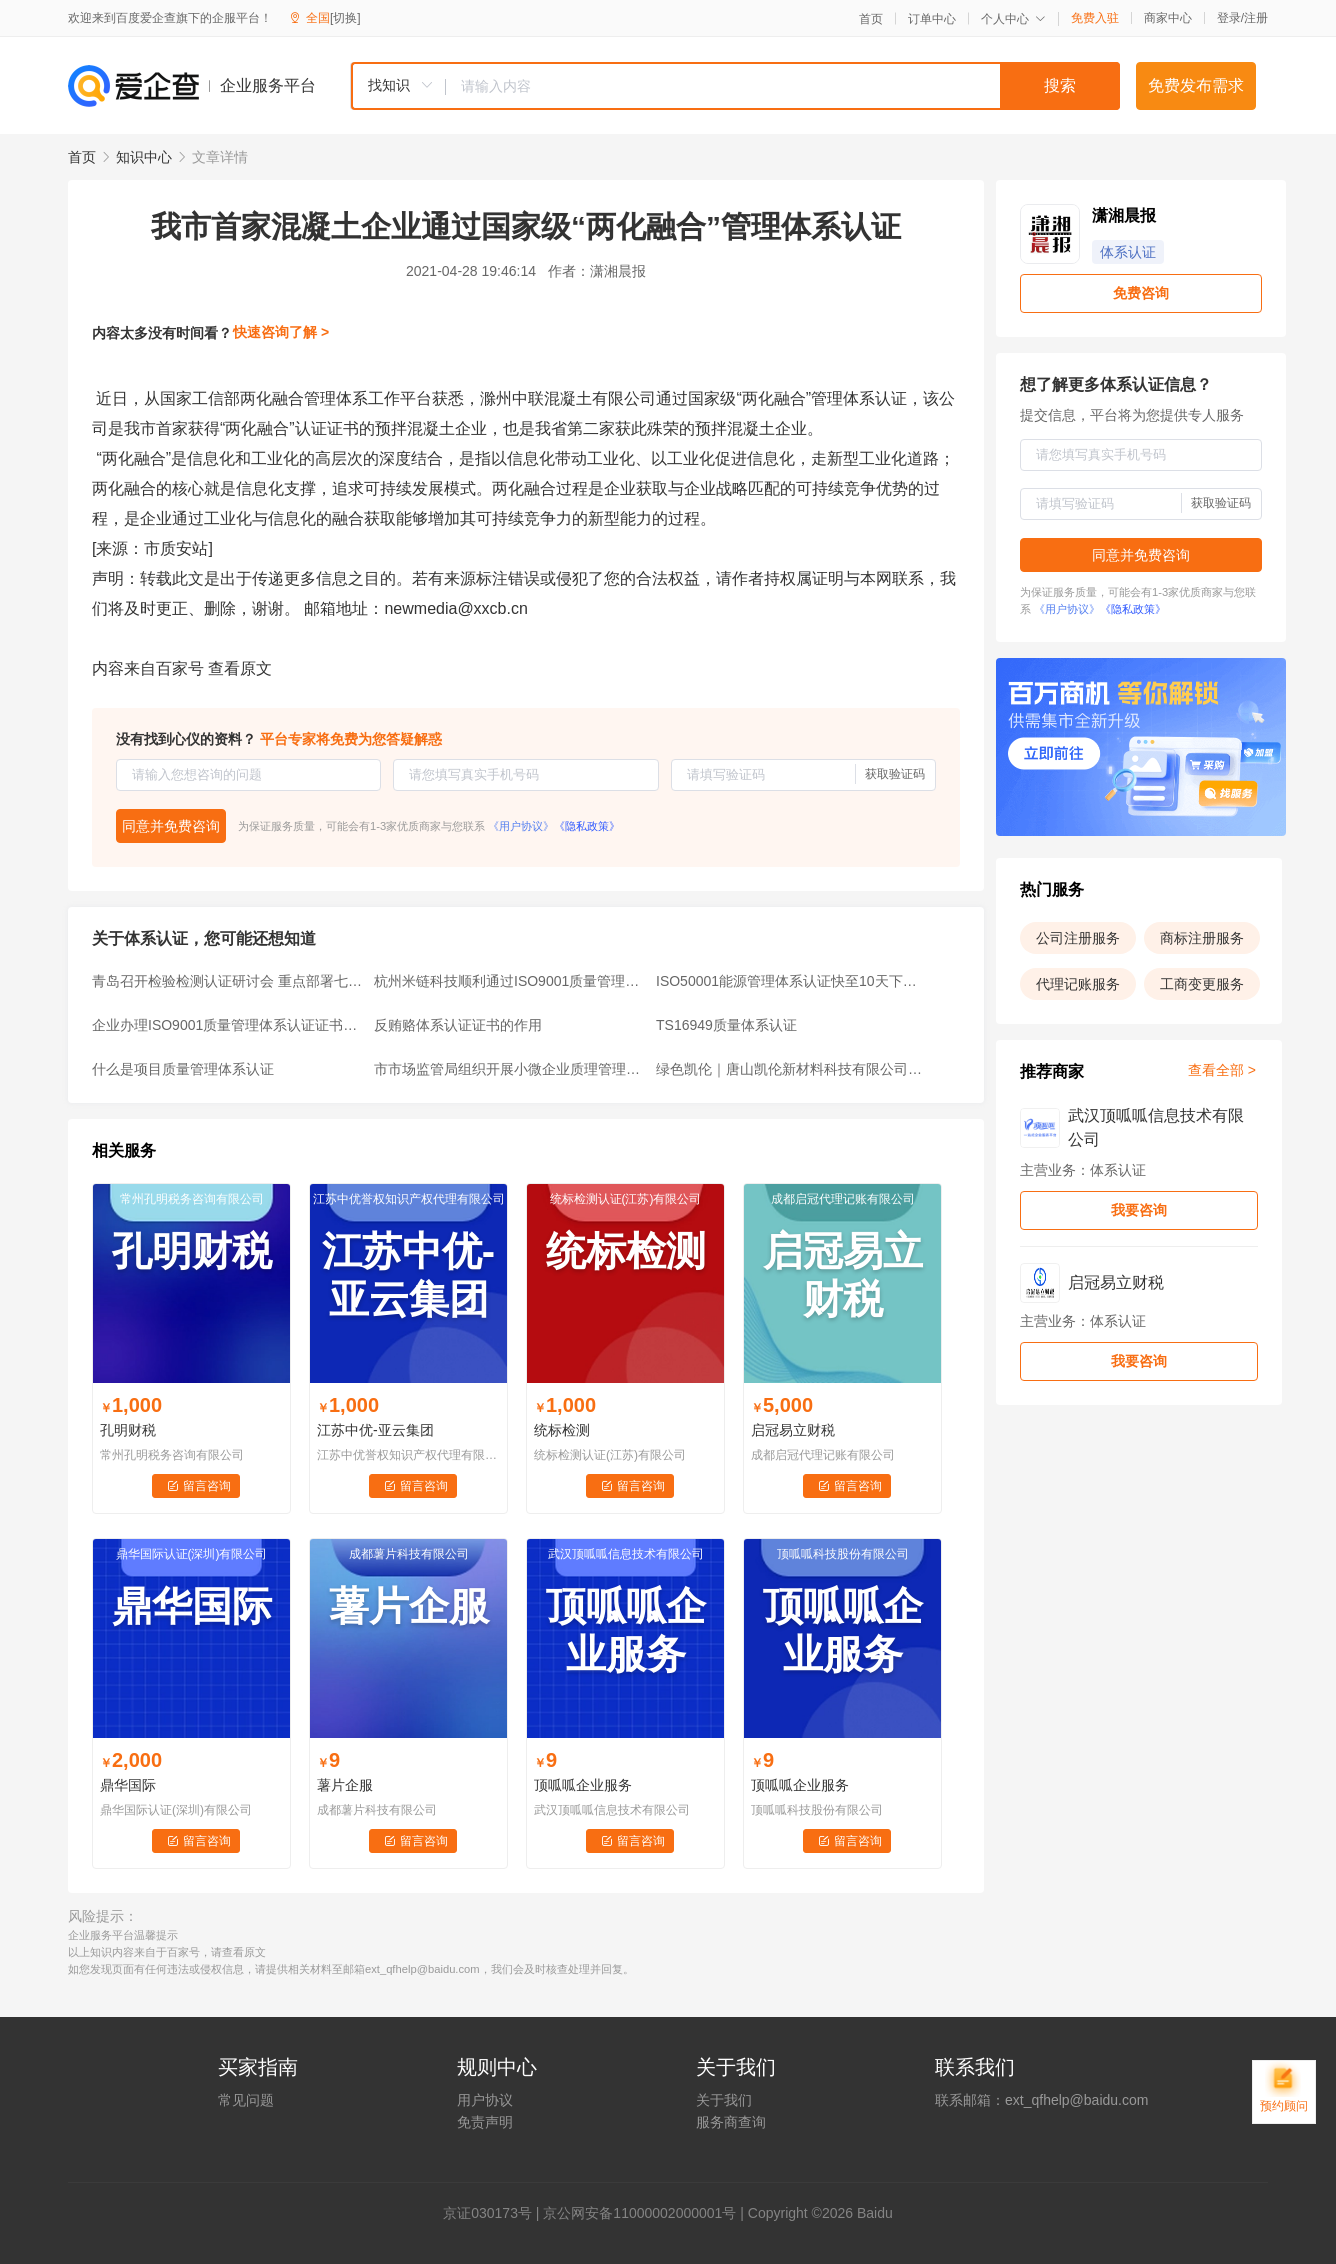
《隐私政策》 (587, 826)
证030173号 (494, 2213)
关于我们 (724, 2100)
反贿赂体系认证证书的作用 (458, 1025)
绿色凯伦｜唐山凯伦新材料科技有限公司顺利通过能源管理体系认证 (791, 1069)
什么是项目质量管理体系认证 (183, 1069)
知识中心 (144, 157)
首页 (871, 19)
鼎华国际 (128, 1785)
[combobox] (735, 86)
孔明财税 (128, 1430)
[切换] (345, 18)
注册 (1256, 18)
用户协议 (485, 2100)
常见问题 (246, 2100)
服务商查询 (731, 2122)
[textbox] (783, 86)
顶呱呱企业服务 (583, 1785)
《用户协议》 (521, 826)
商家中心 (1168, 18)
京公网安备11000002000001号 (639, 2213)
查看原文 (240, 668)
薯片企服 (345, 1785)
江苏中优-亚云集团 (375, 1430)
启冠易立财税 (793, 1430)
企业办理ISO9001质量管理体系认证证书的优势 (227, 1025)
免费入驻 (1095, 18)
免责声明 (485, 2122)
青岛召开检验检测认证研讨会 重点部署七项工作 (227, 981)
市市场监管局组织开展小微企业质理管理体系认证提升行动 (509, 1069)
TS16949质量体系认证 (726, 1025)
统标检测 (562, 1430)
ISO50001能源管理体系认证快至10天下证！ (791, 981)
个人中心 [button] (1013, 19)
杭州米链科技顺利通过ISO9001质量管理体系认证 (509, 981)
